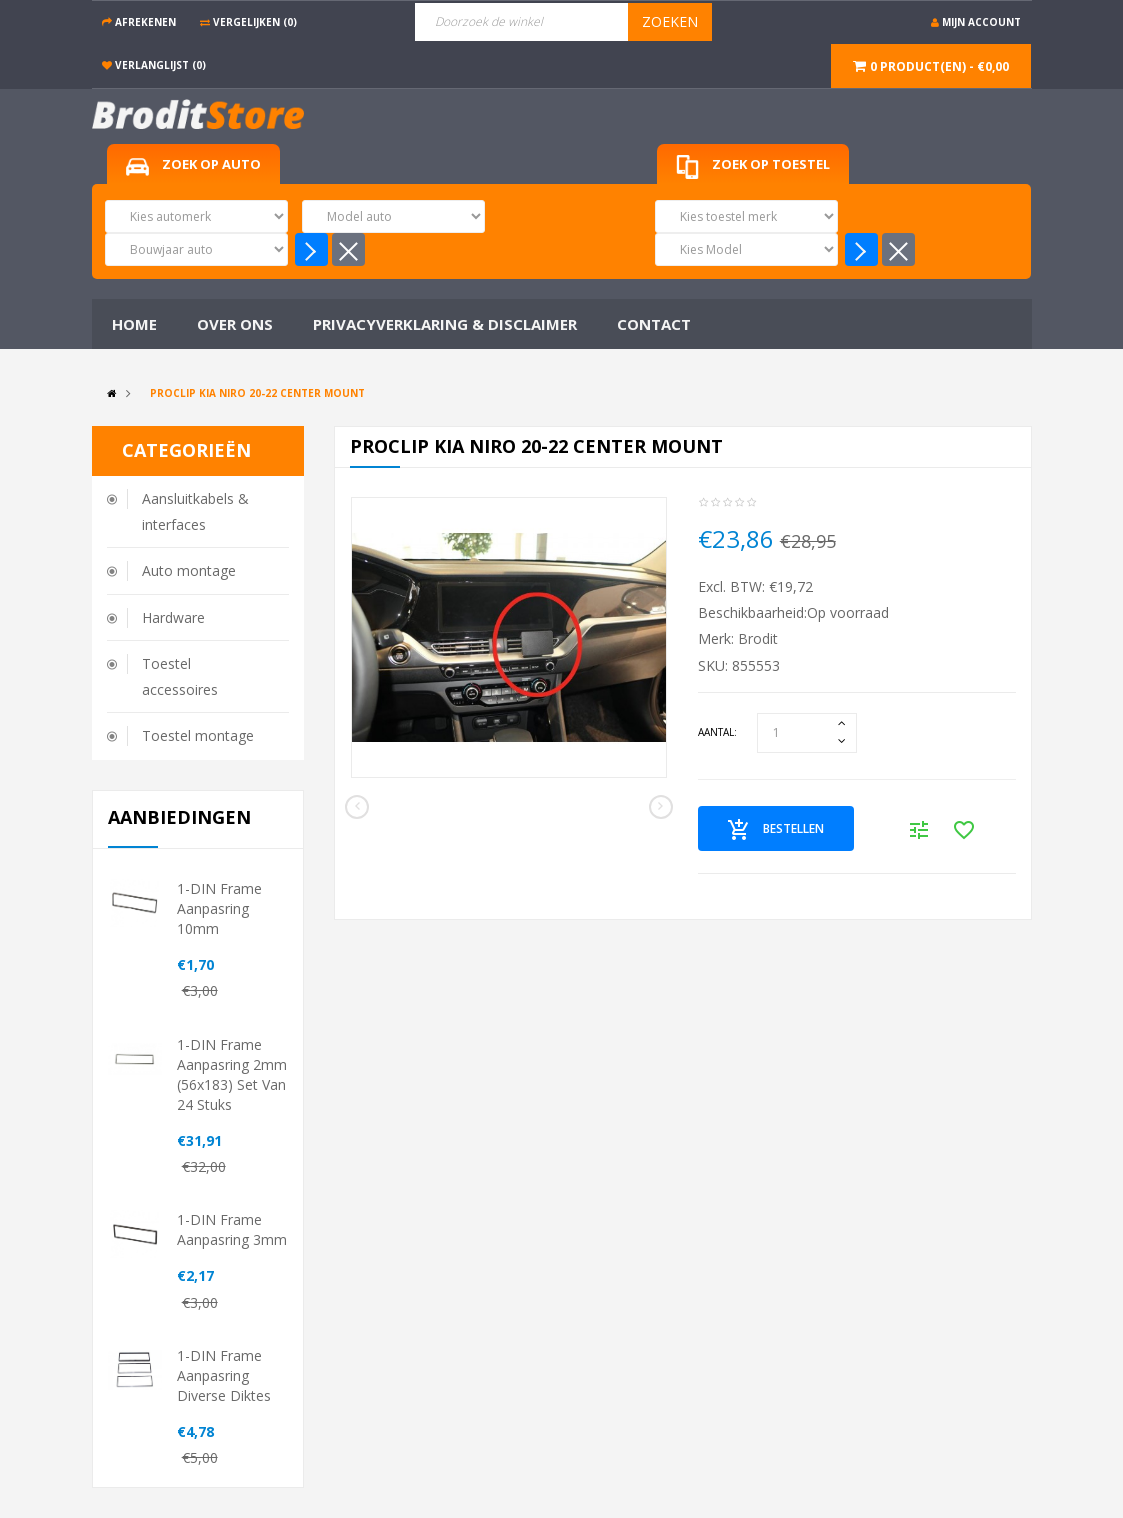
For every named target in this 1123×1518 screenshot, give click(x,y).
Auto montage (189, 570)
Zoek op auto (193, 165)
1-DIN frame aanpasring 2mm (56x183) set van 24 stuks (232, 1074)
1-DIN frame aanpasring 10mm (219, 908)
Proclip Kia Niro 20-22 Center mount (257, 393)
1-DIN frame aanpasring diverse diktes (224, 1375)
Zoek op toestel (753, 167)
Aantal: (717, 732)
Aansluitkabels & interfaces (195, 511)
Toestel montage (198, 735)
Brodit (758, 638)
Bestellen (776, 830)
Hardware (173, 617)
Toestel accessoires (180, 676)
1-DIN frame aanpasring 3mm (232, 1229)
